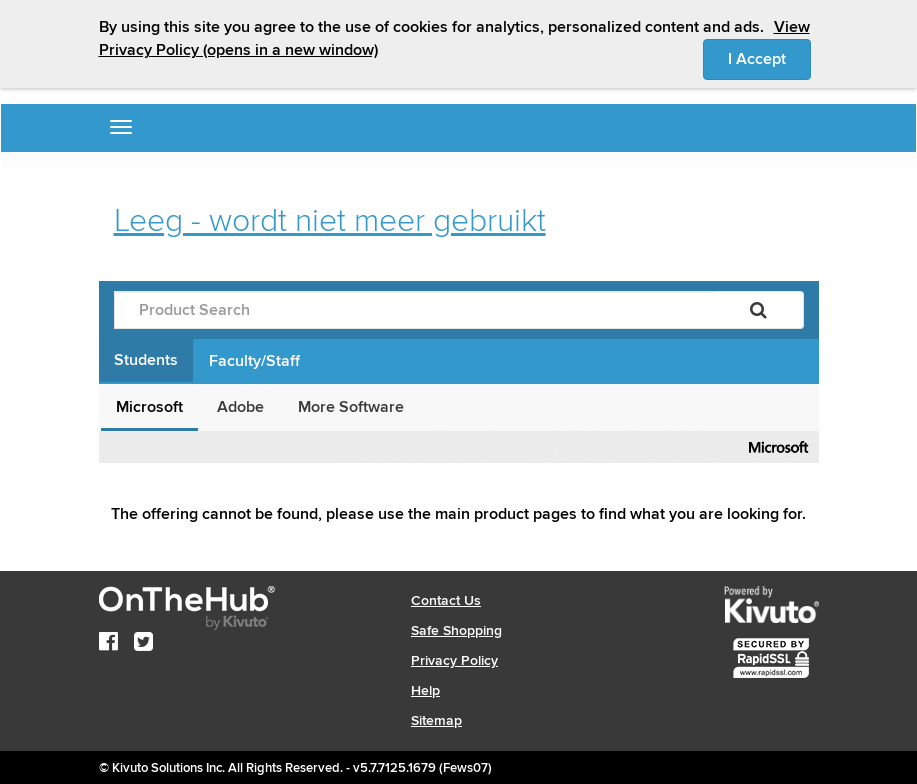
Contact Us (446, 600)
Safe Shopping (456, 630)
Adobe (240, 407)
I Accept (769, 58)
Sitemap (436, 720)
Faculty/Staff (254, 361)
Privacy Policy (454, 660)
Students (146, 360)
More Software (351, 407)
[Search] (758, 310)
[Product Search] (414, 310)
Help (425, 690)
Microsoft (149, 407)
